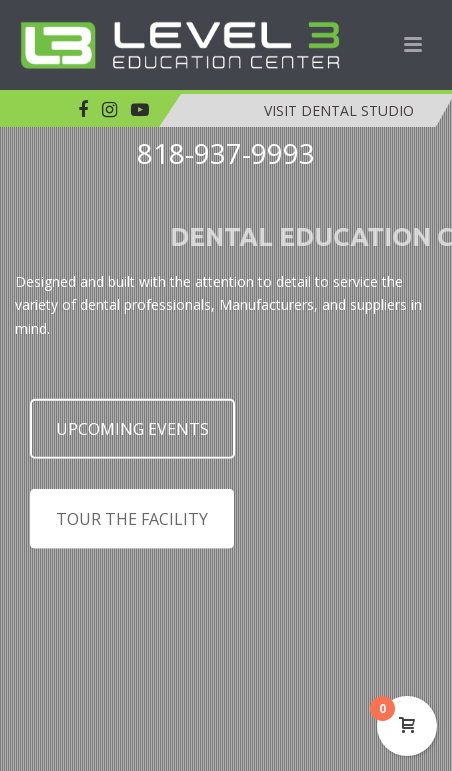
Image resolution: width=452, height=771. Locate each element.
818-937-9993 (226, 153)
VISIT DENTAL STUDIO (339, 110)
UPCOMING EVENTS (132, 436)
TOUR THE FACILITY (132, 526)
